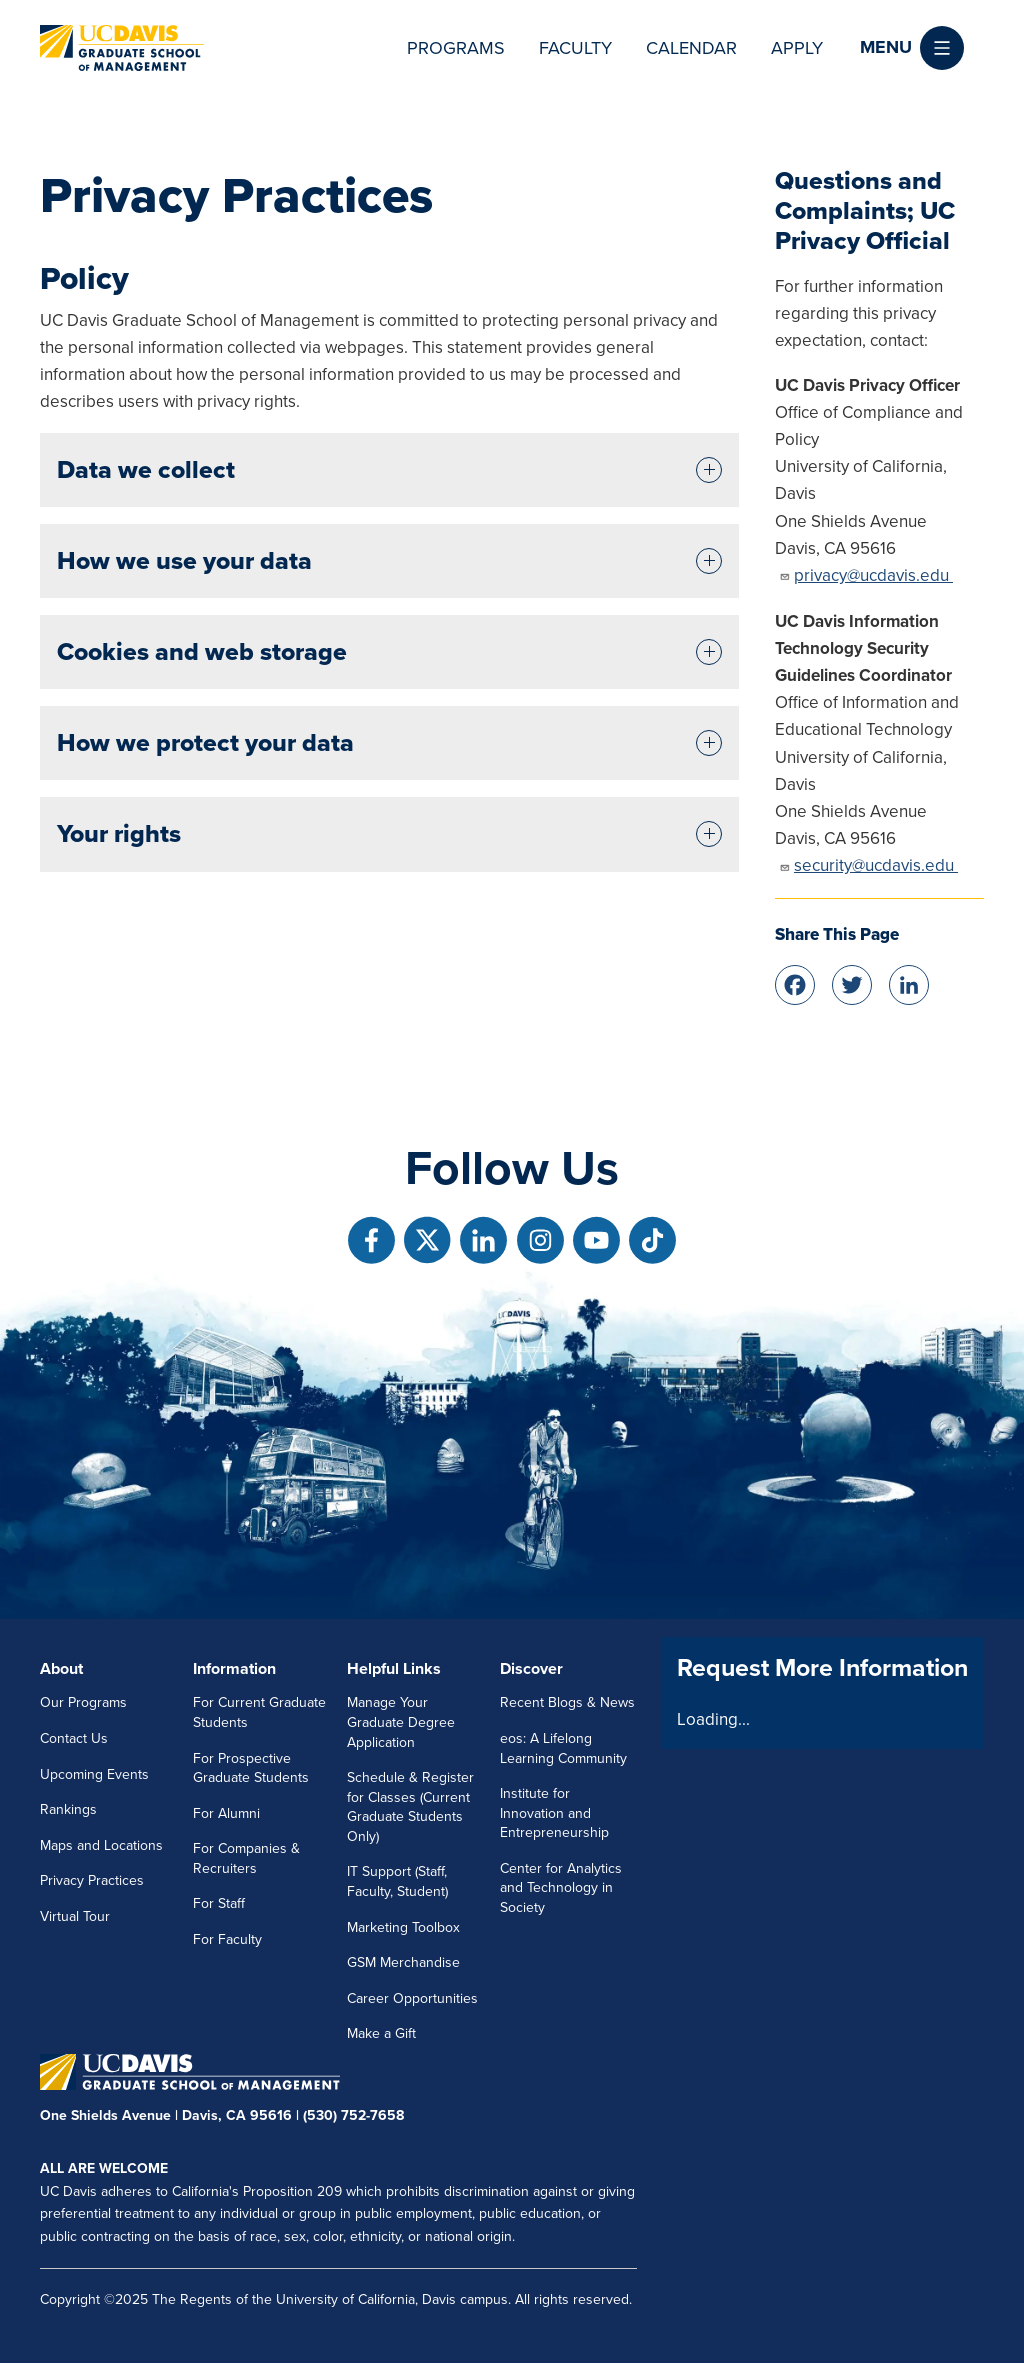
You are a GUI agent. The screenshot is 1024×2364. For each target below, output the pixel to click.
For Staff (219, 1903)
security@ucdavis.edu (869, 865)
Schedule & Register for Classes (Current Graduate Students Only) (410, 1807)
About (61, 1669)
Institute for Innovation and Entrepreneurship (554, 1813)
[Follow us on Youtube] (596, 1240)
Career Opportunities (412, 1998)
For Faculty (227, 1939)
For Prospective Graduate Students (251, 1768)
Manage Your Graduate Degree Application (401, 1722)
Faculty (575, 48)
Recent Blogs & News (567, 1702)
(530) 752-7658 (353, 2115)
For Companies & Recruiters (246, 1858)
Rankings (68, 1809)
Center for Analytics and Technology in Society (561, 1888)
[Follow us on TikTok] (652, 1240)
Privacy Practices (92, 1880)
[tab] (389, 470)
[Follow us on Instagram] (540, 1240)
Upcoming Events (94, 1774)
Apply (797, 48)
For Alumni (226, 1813)
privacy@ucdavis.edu (866, 575)
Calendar (691, 48)
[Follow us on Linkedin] (483, 1240)
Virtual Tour (75, 1916)
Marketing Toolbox (403, 1927)
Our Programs (83, 1702)
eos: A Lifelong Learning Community (563, 1748)
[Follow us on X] (427, 1240)
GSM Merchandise (403, 1962)
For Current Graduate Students (259, 1712)
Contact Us (74, 1738)
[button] (912, 48)
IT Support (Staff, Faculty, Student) (397, 1881)
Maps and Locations (101, 1845)
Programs (456, 48)
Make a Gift (381, 2033)
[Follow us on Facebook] (371, 1240)
